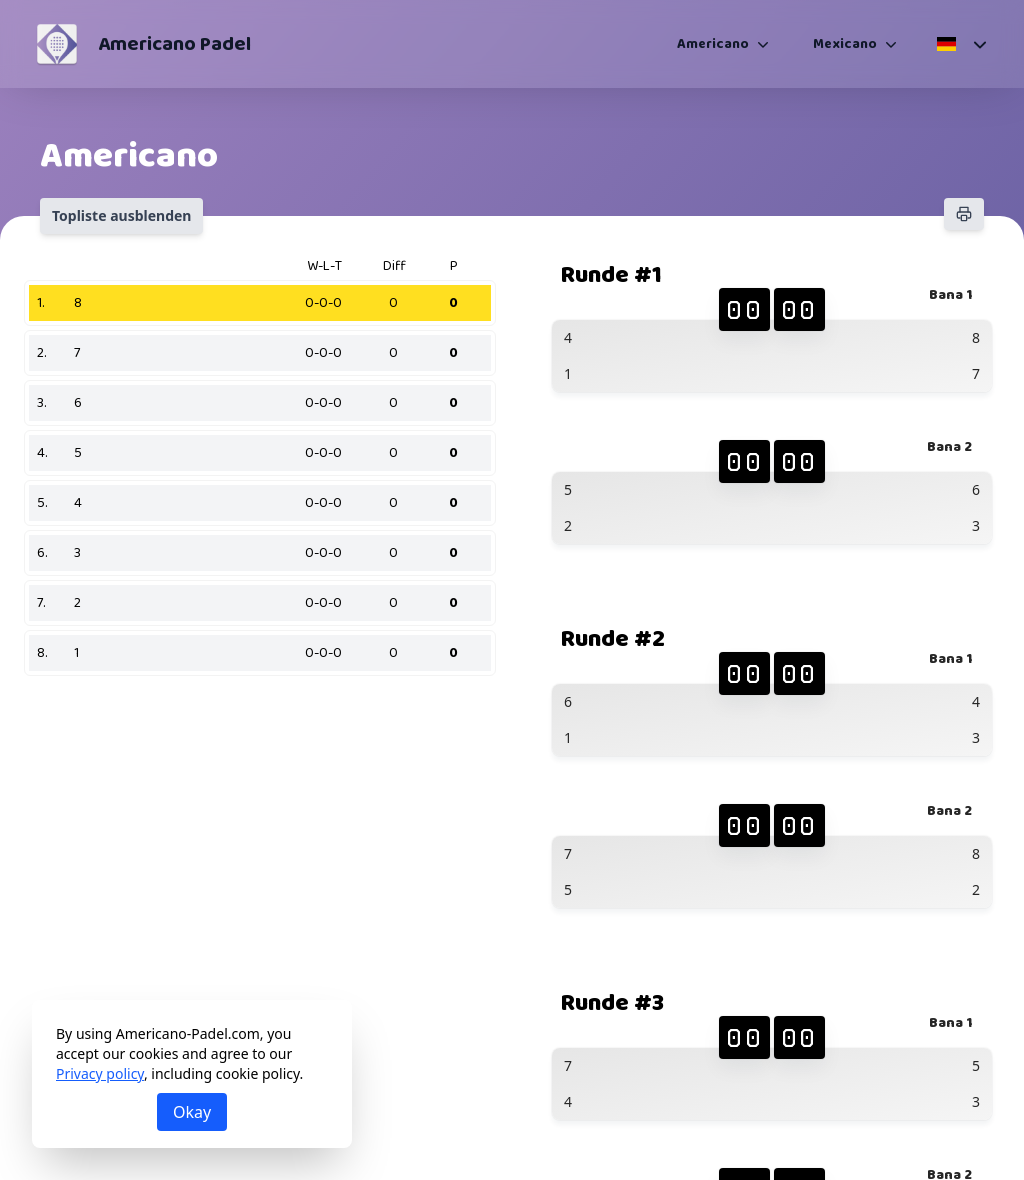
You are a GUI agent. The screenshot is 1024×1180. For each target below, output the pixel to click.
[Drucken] (964, 214)
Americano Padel (174, 44)
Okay (192, 1112)
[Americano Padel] (57, 44)
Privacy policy (100, 1073)
